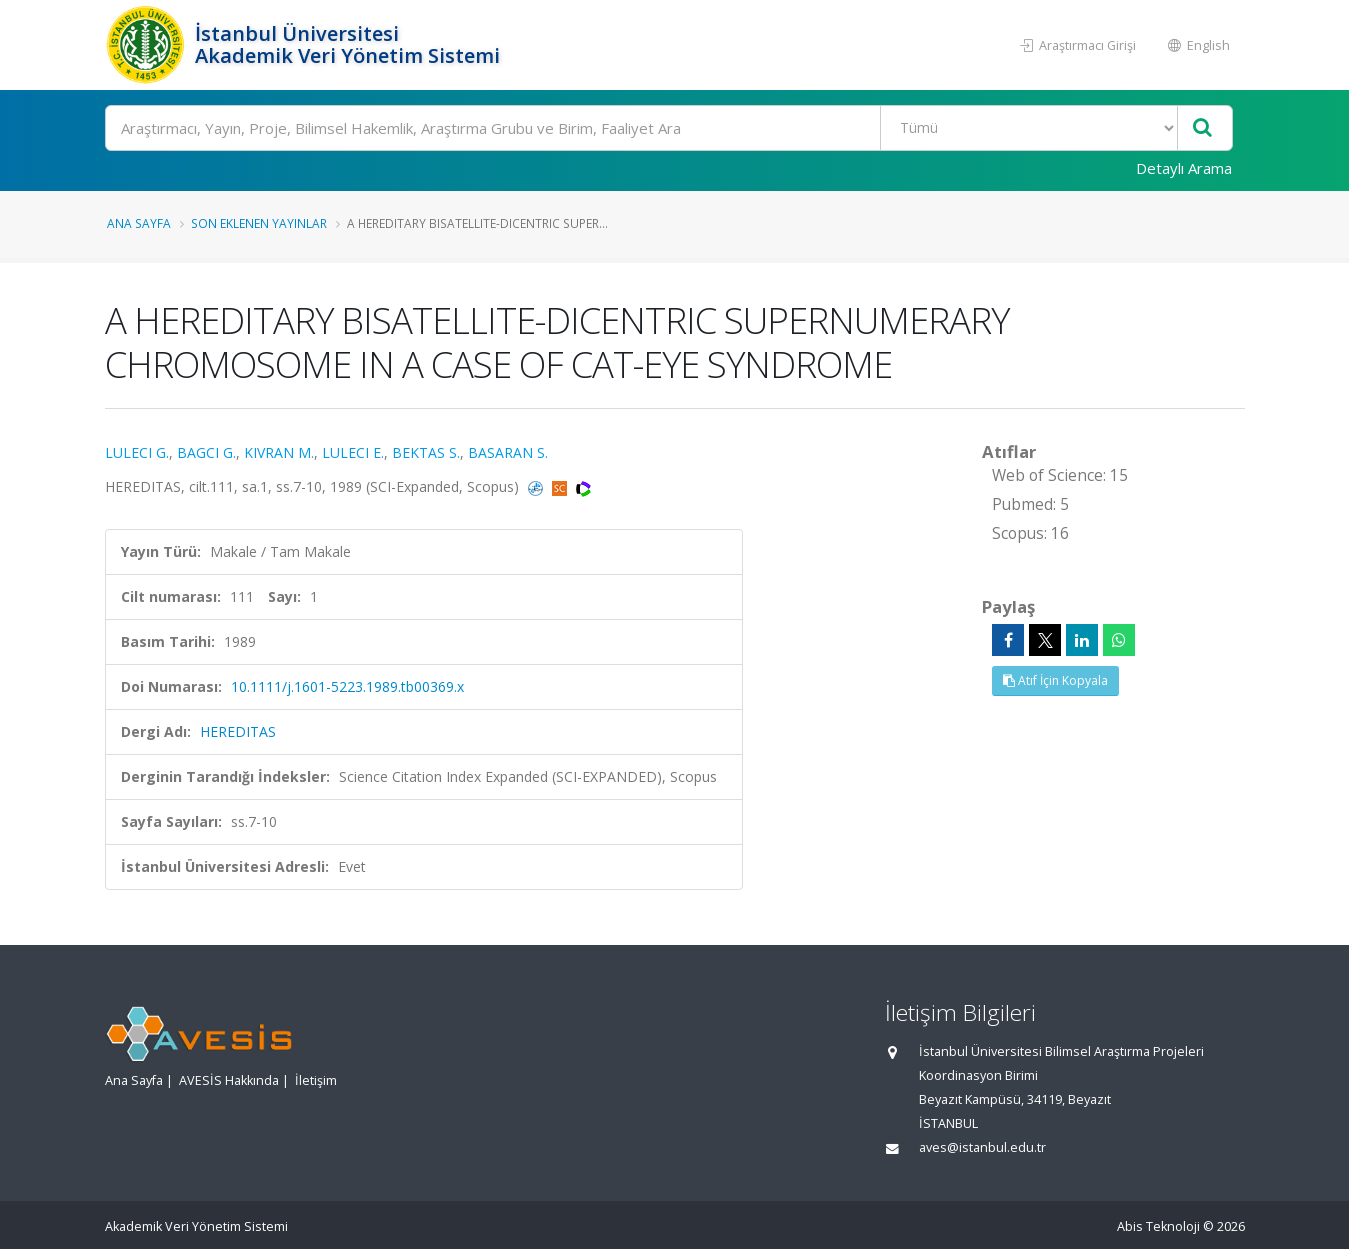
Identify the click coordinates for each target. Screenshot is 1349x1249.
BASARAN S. (508, 452)
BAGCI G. (206, 452)
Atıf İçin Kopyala (1055, 680)
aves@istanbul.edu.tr (982, 1147)
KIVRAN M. (279, 452)
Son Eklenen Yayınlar (259, 223)
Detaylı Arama (1184, 168)
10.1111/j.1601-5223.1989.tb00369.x (347, 686)
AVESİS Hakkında (229, 1080)
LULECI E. (353, 452)
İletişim (316, 1080)
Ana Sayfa (139, 223)
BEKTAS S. (426, 452)
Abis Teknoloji (1158, 1226)
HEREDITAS (238, 731)
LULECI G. (137, 452)
